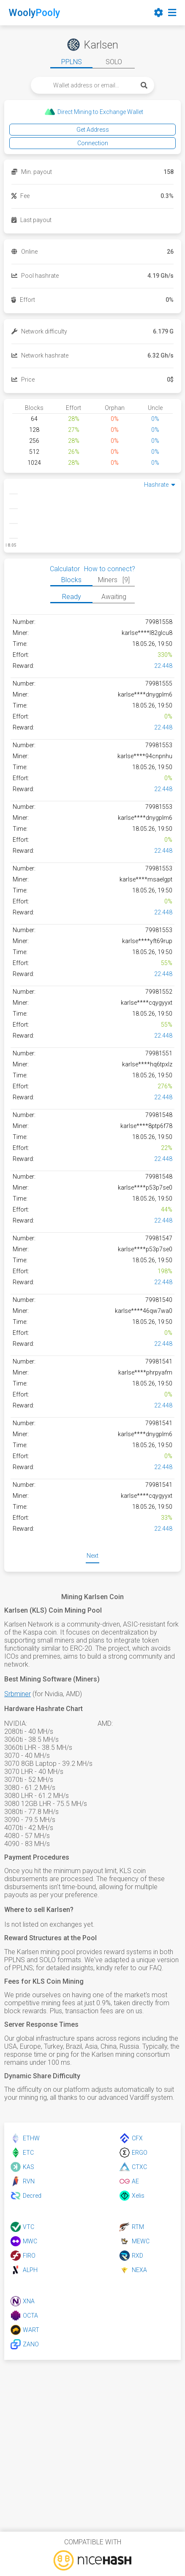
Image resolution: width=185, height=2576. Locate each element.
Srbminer (17, 1694)
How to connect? (109, 569)
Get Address (92, 129)
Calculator (65, 569)
